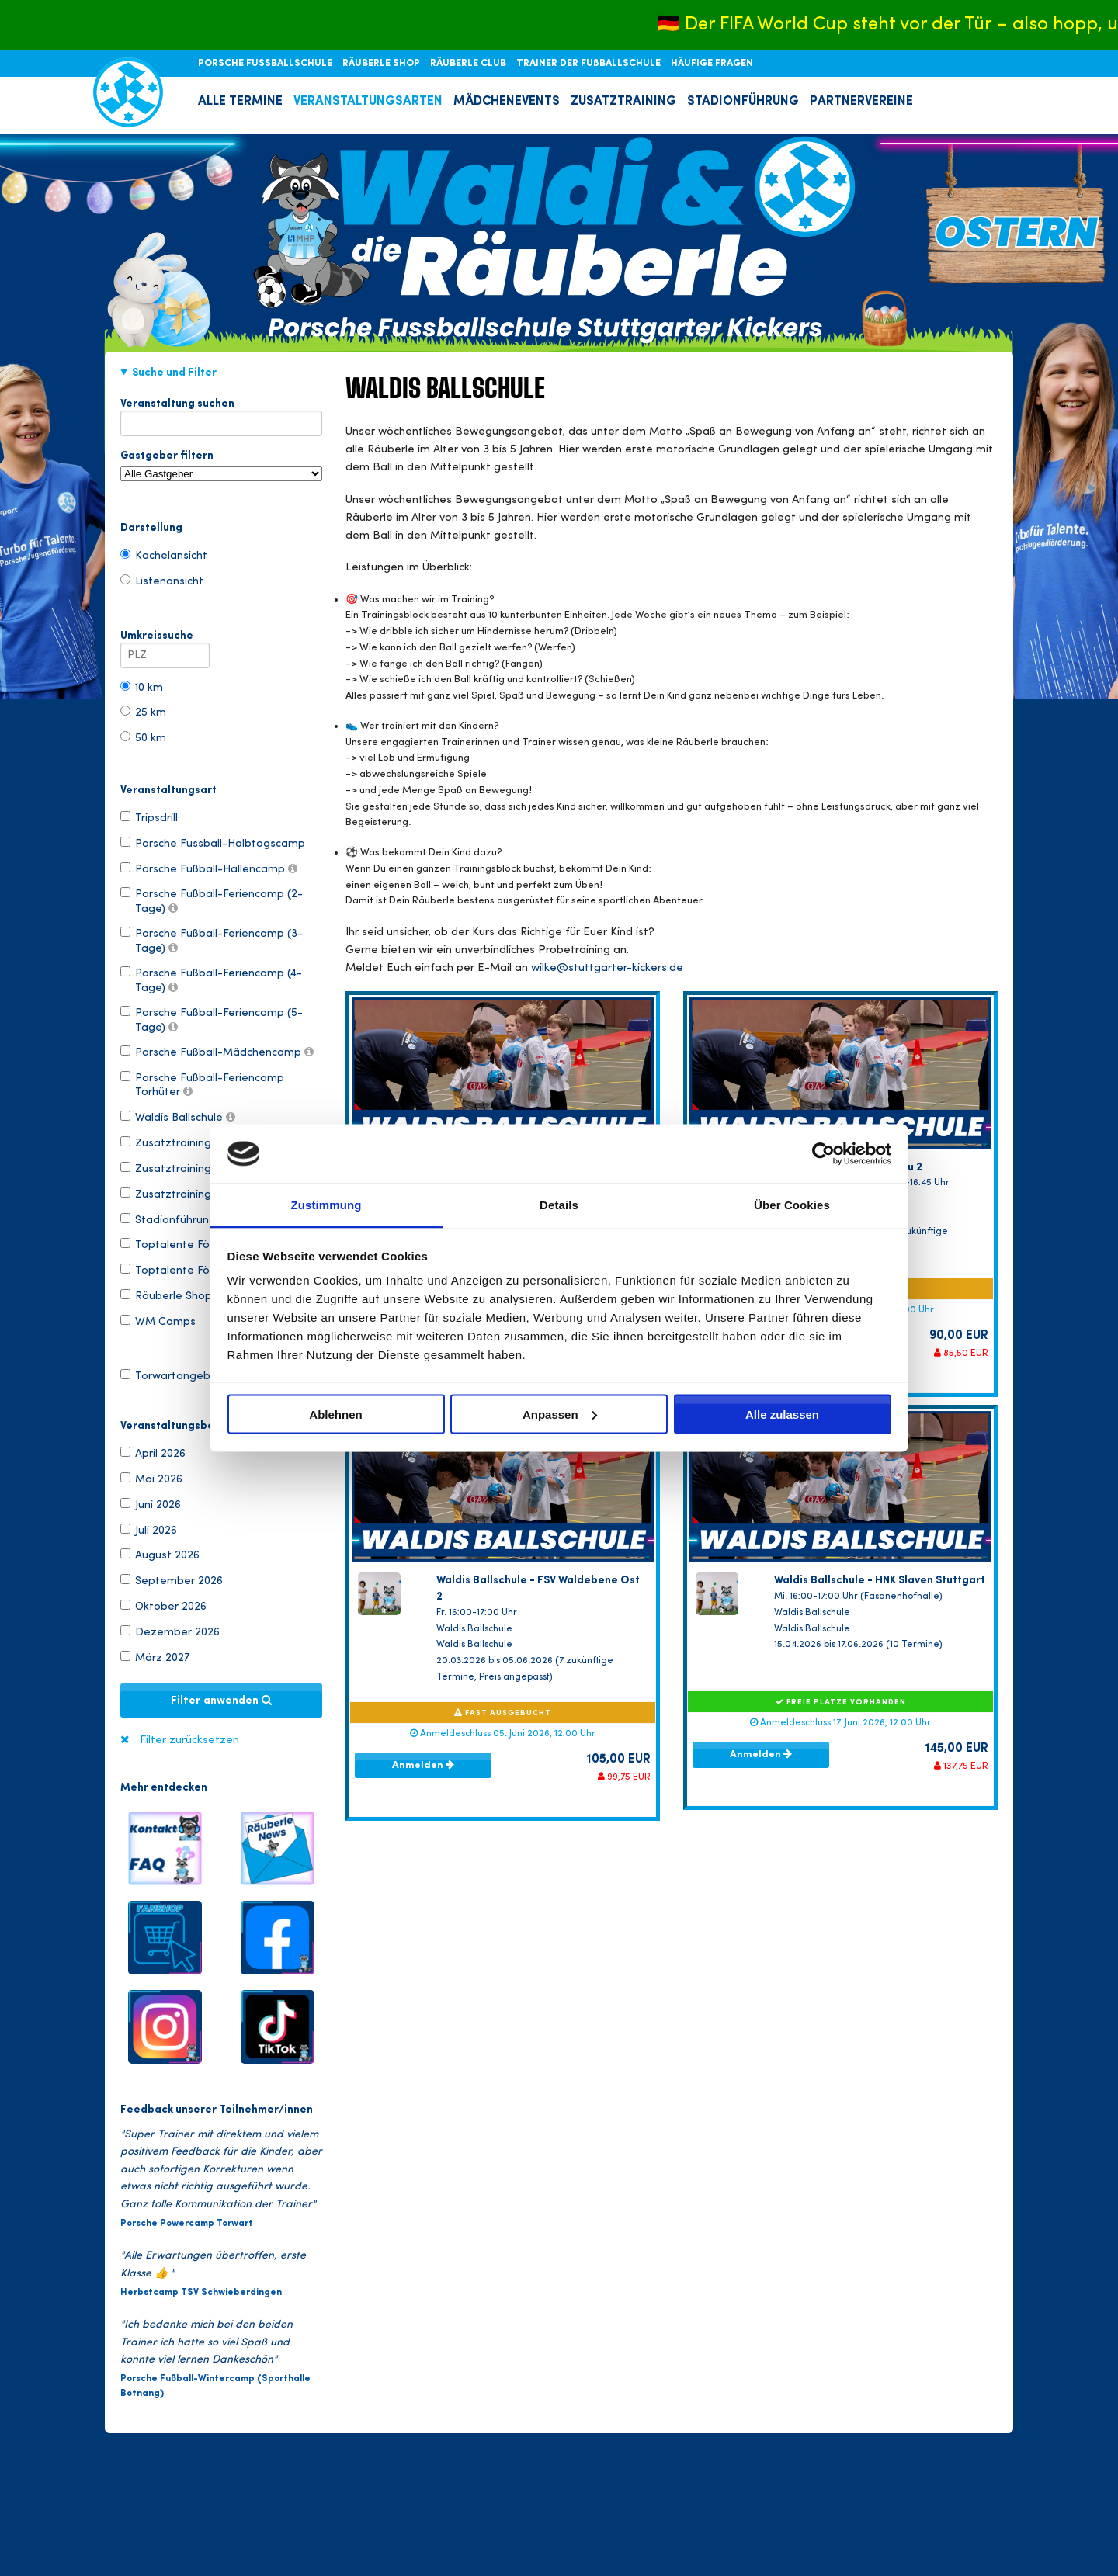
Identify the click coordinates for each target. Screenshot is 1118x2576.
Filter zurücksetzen (189, 1740)
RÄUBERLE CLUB (469, 63)
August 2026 (160, 1554)
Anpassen (560, 1413)
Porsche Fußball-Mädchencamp (217, 1051)
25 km (143, 712)
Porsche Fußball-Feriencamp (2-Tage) (211, 900)
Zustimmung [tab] (326, 1205)
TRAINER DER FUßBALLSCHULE (589, 63)
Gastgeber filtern (221, 465)
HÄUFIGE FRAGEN (712, 63)
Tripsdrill (149, 817)
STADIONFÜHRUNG (743, 101)
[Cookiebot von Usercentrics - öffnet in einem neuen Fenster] (823, 1153)
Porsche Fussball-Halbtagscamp (212, 843)
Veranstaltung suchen (221, 406)
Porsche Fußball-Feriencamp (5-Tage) (211, 1019)
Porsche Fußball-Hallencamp (208, 868)
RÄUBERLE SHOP (382, 63)
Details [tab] (559, 1205)
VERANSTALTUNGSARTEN (368, 101)
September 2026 (171, 1580)
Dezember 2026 (170, 1631)
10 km (141, 687)
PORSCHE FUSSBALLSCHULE (266, 63)
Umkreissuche (165, 638)
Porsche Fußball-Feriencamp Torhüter (202, 1084)
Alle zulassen (782, 1413)
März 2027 (154, 1657)
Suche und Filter (174, 372)
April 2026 (153, 1453)
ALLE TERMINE (240, 101)
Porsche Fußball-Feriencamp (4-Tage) (211, 979)
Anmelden (423, 1765)
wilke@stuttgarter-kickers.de (607, 968)
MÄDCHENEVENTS (506, 101)
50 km (143, 737)
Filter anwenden (221, 1700)
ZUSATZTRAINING (623, 101)
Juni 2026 (150, 1504)
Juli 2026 (148, 1530)
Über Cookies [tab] (792, 1205)
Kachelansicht (163, 555)
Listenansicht (161, 580)
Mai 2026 (151, 1478)
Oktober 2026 (163, 1606)
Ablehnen (335, 1413)
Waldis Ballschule (177, 1117)
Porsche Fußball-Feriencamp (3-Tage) (211, 940)
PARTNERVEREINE (861, 101)
